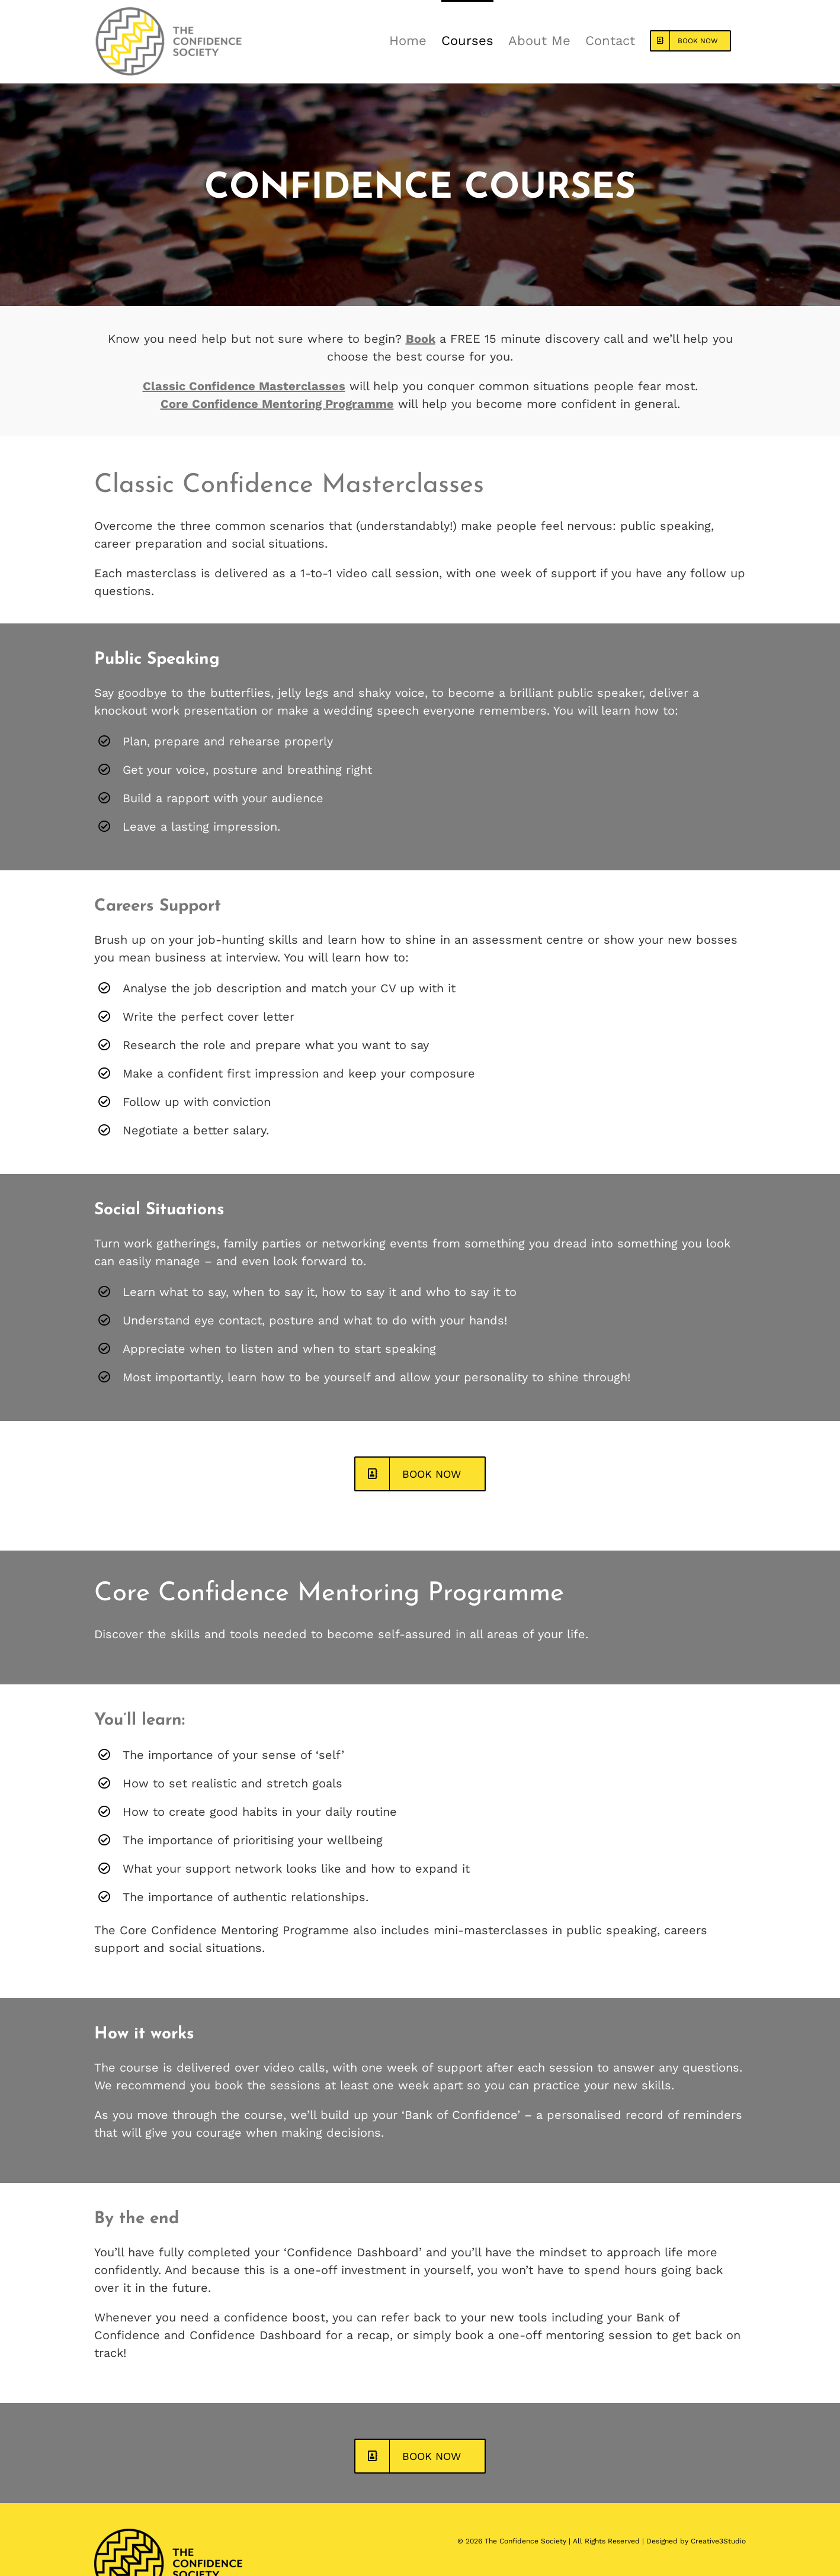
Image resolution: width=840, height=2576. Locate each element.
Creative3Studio (718, 2541)
